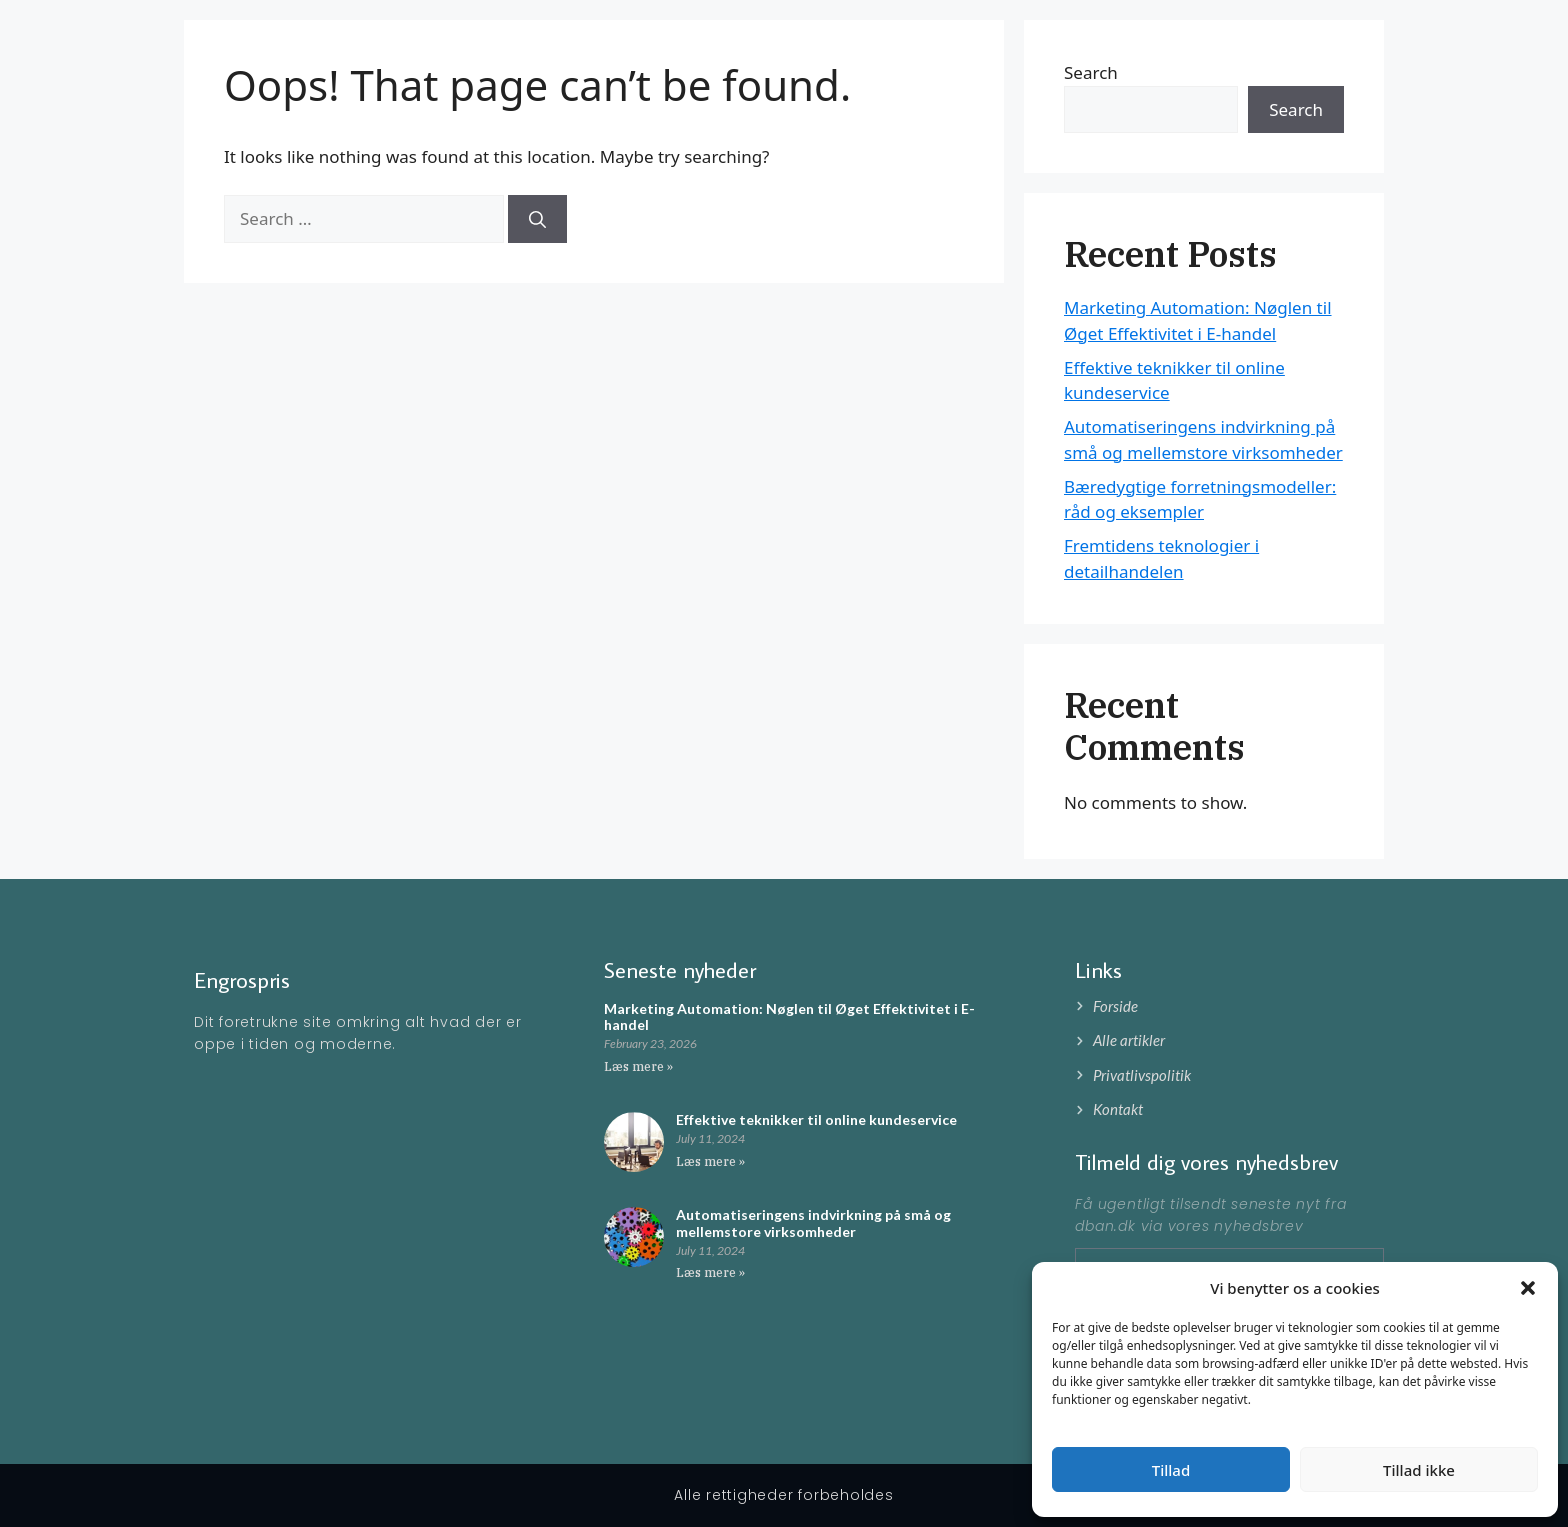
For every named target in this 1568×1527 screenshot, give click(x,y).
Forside (1228, 49)
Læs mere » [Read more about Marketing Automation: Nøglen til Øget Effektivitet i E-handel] (638, 1066)
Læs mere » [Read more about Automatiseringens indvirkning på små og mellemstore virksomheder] (710, 1272)
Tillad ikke (1419, 1470)
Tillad (1171, 1470)
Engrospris (290, 50)
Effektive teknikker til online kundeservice (816, 1119)
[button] (1528, 1288)
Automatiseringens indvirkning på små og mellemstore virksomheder (813, 1223)
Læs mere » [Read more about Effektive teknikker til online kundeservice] (710, 1161)
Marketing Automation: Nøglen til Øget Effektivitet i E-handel (789, 1017)
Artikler (1305, 49)
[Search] (537, 219)
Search (1296, 109)
